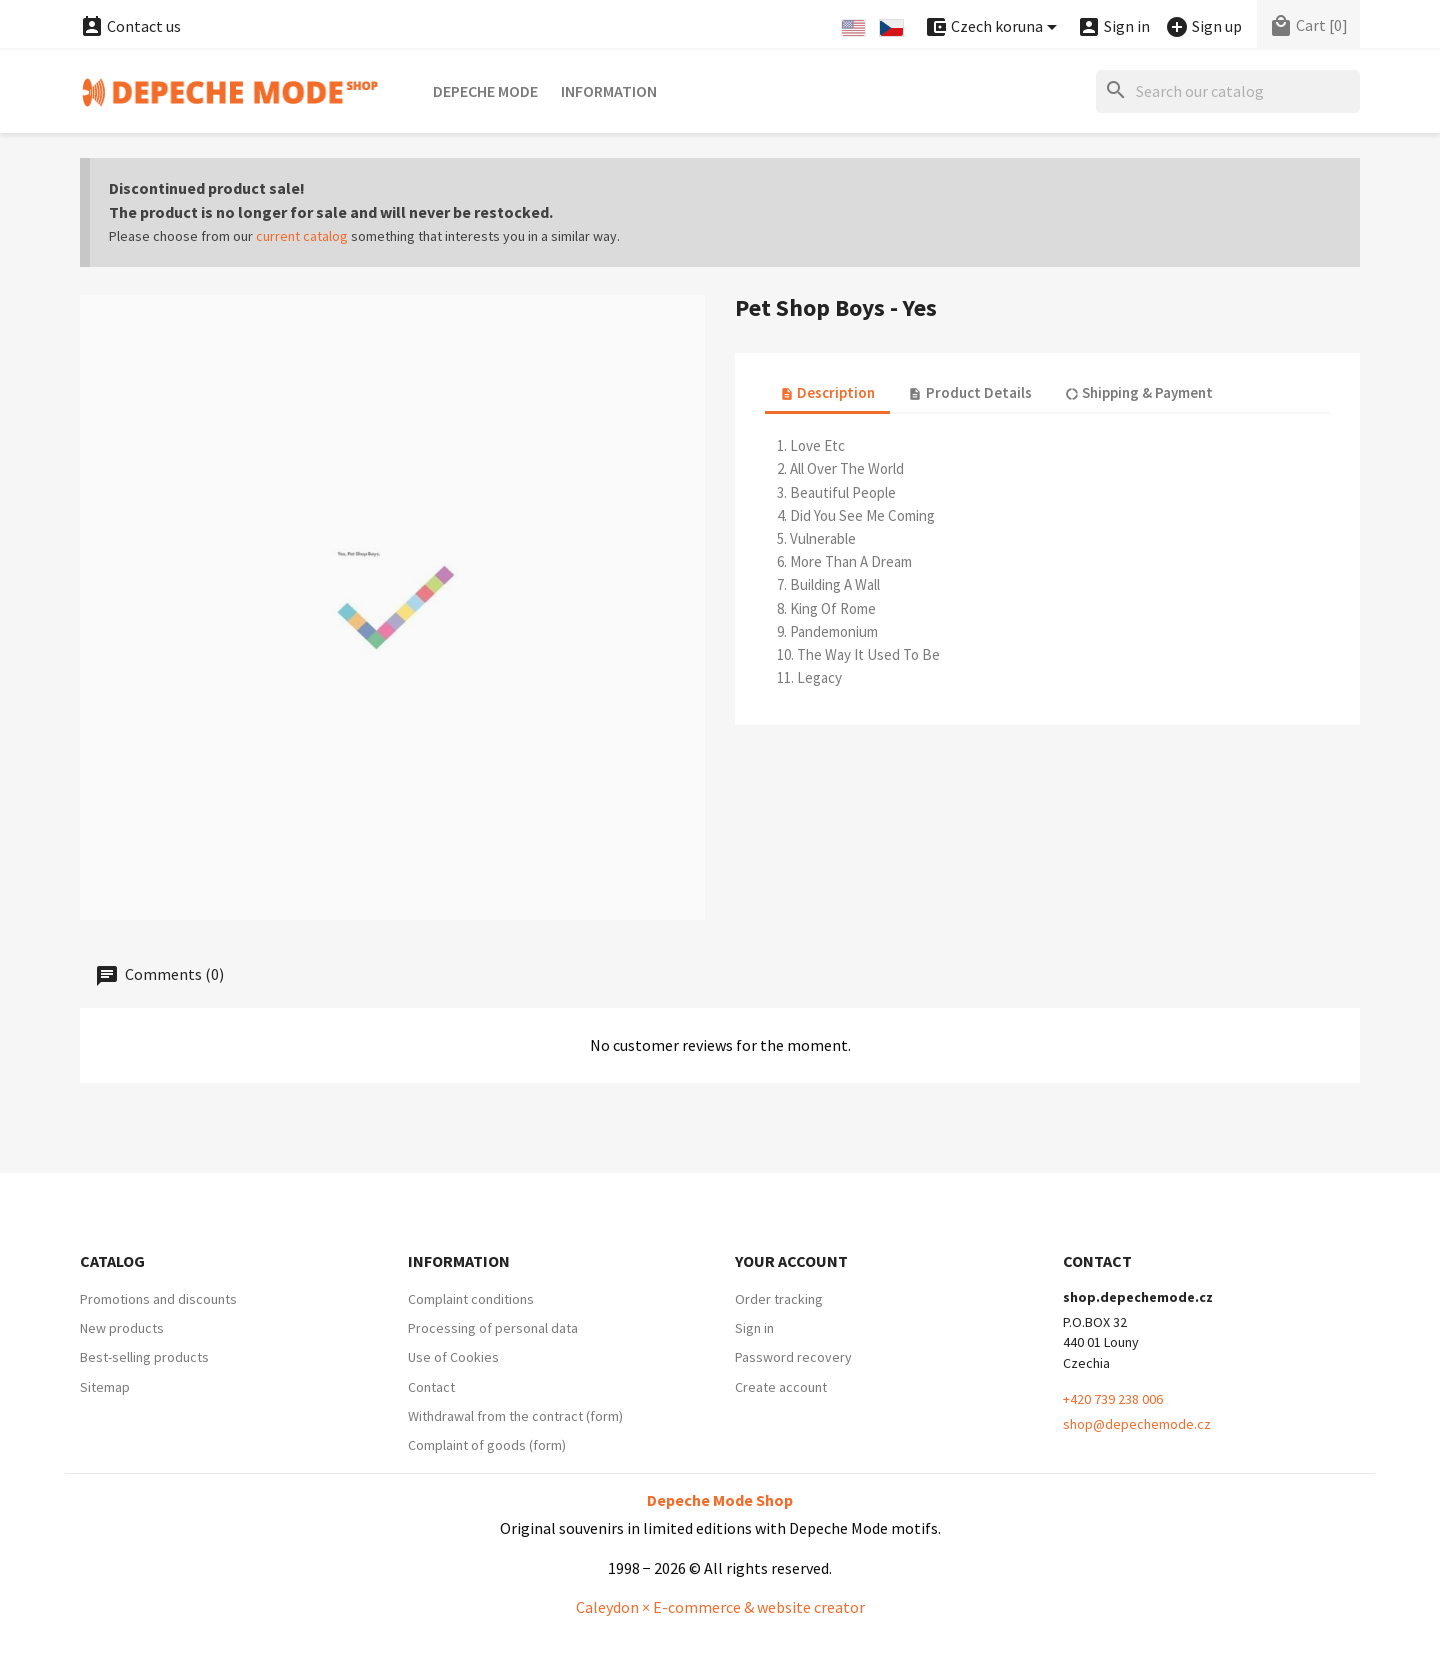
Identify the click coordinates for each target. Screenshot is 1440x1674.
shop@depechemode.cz (1137, 1424)
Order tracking (779, 1299)
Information (609, 91)
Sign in (754, 1328)
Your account (791, 1261)
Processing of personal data (493, 1328)
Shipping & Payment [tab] (1139, 392)
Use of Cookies (453, 1357)
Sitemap (105, 1387)
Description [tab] (827, 392)
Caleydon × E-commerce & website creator (720, 1607)
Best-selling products (144, 1357)
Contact (431, 1387)
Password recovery (793, 1357)
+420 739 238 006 (1113, 1399)
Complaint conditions (471, 1299)
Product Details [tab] (969, 392)
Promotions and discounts (158, 1299)
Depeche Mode (485, 91)
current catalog (302, 236)
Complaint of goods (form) (487, 1445)
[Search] (1228, 91)
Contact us (130, 26)
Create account (781, 1387)
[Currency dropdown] (994, 27)
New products (122, 1328)
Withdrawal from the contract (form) (515, 1416)
